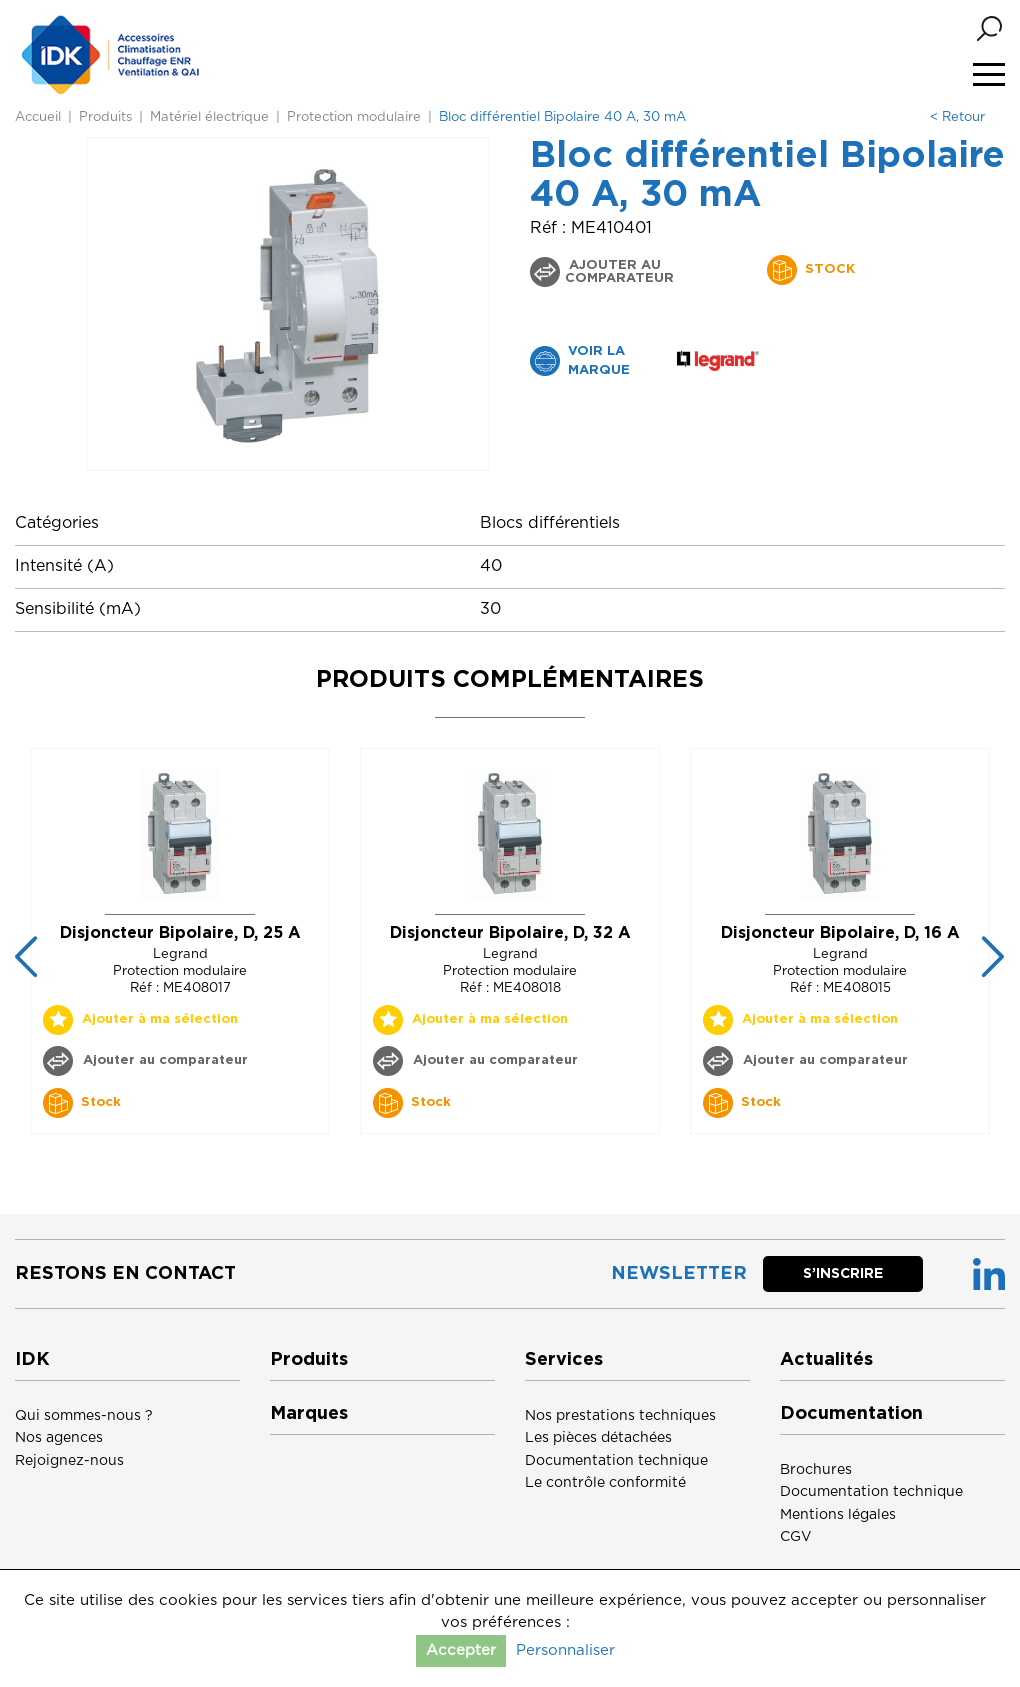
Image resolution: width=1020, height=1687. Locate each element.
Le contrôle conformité (605, 1483)
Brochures (816, 1470)
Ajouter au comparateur (619, 272)
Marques (309, 1414)
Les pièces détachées (598, 1438)
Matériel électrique (209, 117)
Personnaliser (565, 1650)
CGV (796, 1537)
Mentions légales (838, 1515)
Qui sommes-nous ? (84, 1416)
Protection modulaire (354, 117)
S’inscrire (843, 1274)
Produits (105, 117)
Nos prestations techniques (620, 1416)
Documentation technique (616, 1461)
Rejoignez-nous (69, 1461)
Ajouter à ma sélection (160, 1019)
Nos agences (59, 1438)
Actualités (826, 1360)
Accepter (461, 1650)
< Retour (957, 117)
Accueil (38, 117)
